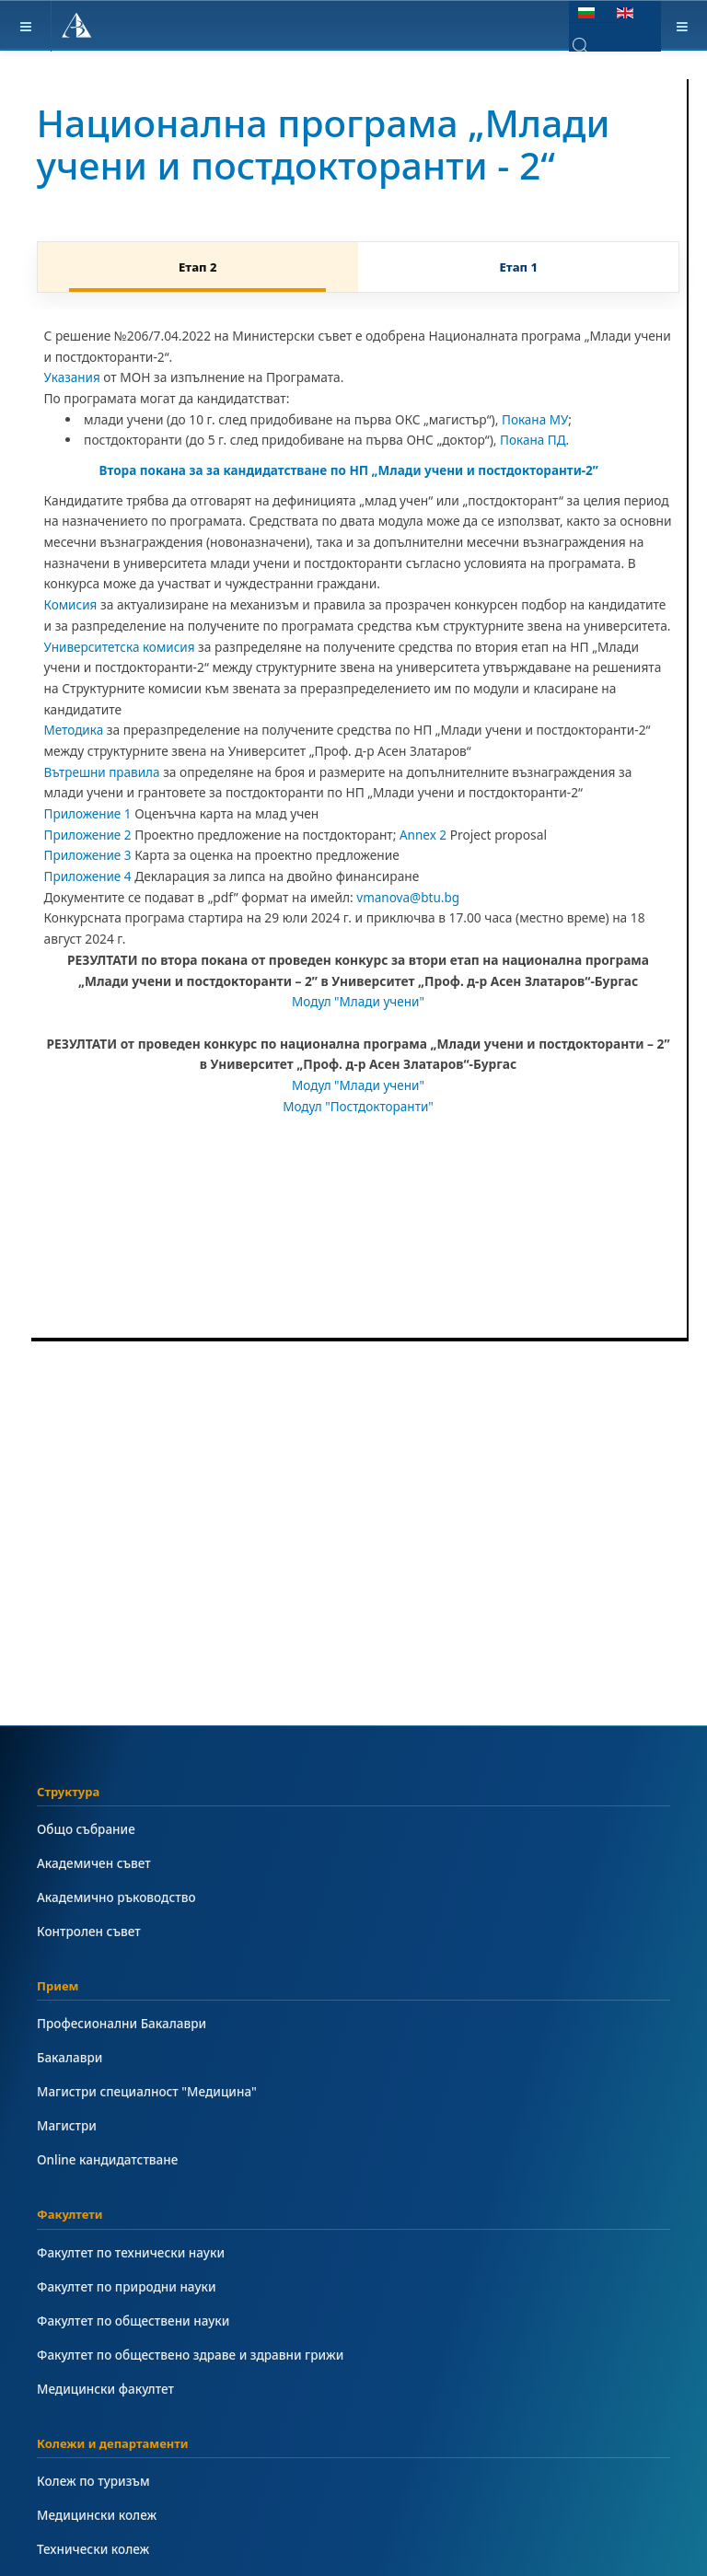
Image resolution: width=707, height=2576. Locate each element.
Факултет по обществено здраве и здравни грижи (193, 2354)
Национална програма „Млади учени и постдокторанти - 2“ (332, 143)
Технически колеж (94, 2549)
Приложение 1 (88, 813)
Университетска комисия (121, 647)
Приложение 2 (88, 834)
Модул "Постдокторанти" (358, 1106)
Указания (72, 377)
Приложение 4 (88, 876)
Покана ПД (533, 439)
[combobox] (594, 47)
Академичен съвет (95, 1863)
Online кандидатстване (108, 2159)
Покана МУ (535, 419)
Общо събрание (87, 1829)
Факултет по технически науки (132, 2252)
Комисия (71, 604)
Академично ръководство (118, 1897)
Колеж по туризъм (94, 2480)
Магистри (67, 2125)
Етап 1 (519, 267)
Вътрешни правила (103, 772)
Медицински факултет (106, 2388)
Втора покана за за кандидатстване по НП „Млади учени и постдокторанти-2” (353, 470)
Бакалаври (70, 2057)
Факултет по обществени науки (135, 2320)
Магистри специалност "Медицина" (149, 2091)
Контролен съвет (90, 1931)
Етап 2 (197, 267)
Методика (74, 729)
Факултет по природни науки (128, 2286)
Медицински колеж (97, 2515)
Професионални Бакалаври (123, 2023)
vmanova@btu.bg (408, 897)
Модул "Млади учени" (358, 1001)
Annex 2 (425, 834)
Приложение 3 (88, 855)
